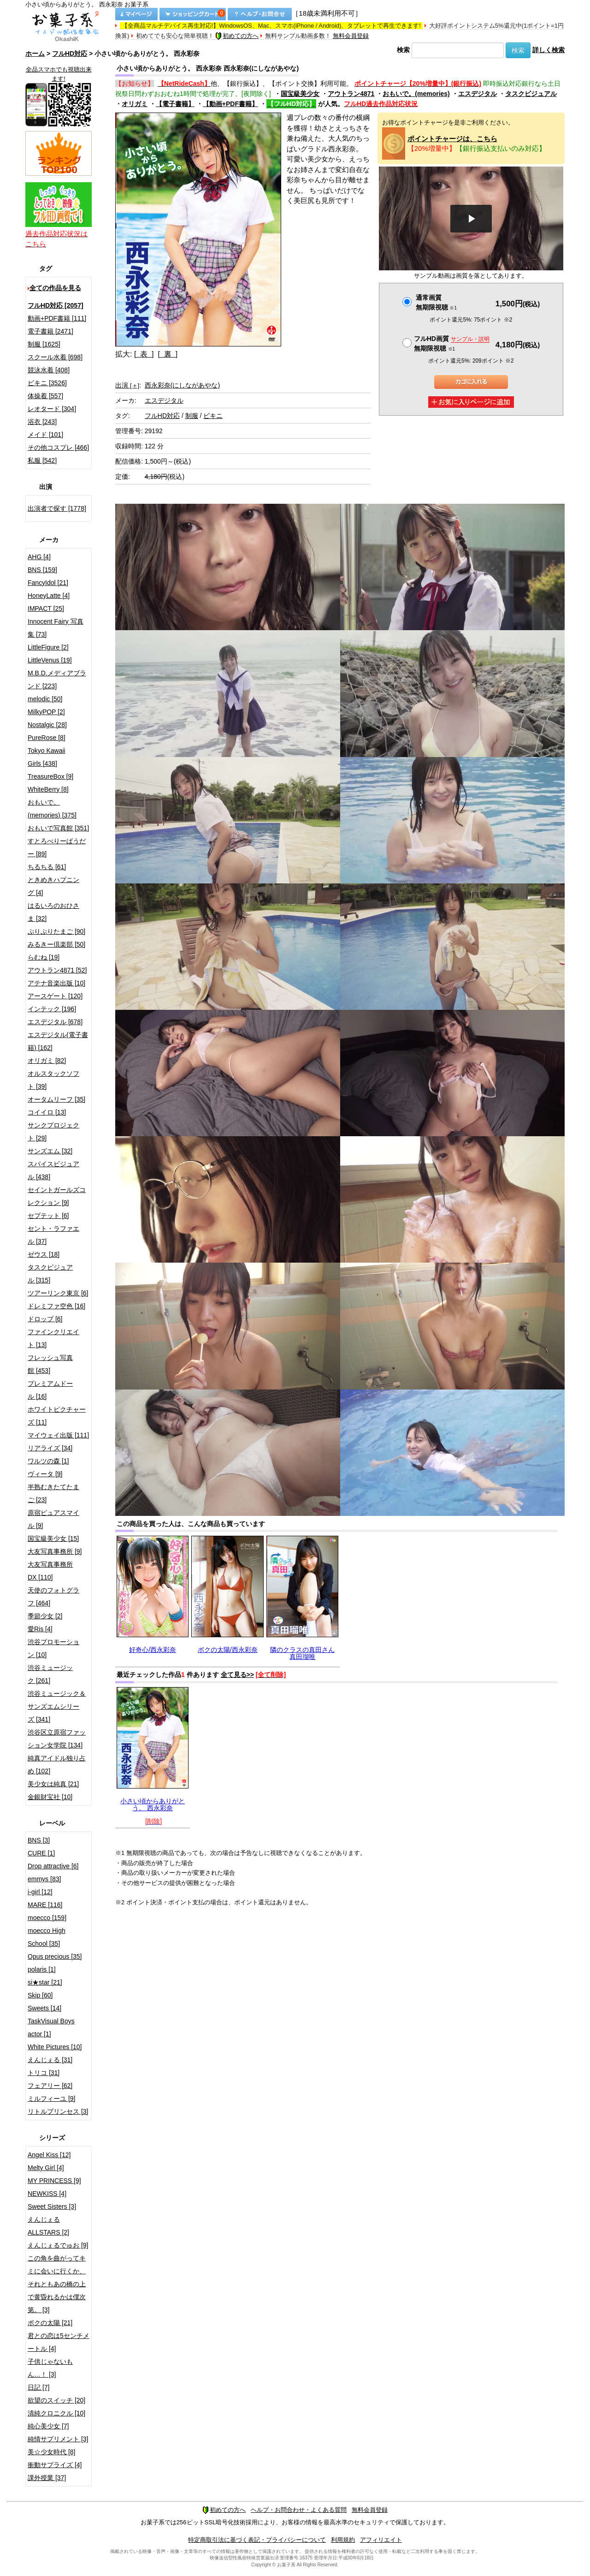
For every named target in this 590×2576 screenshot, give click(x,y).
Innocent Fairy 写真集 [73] (55, 628)
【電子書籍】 (175, 103)
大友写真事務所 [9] (55, 1551)
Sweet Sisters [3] (52, 2206)
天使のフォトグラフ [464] (53, 1596)
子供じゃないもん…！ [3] (50, 2368)
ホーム (35, 53)
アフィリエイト (381, 2539)
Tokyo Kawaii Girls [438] (46, 757)
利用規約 (343, 2539)
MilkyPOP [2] (46, 712)
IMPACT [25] (46, 608)
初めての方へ (237, 35)
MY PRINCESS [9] (54, 2180)
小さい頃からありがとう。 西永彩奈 (152, 1804)
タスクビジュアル (531, 93)
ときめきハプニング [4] (53, 886)
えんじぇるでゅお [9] (58, 2245)
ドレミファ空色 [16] (56, 1306)
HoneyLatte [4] (49, 595)
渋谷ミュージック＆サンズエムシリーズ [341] (57, 1706)
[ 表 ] (144, 354)
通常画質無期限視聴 (436, 302)
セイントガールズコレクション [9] (57, 1196)
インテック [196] (52, 1009)
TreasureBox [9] (50, 776)
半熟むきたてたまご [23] (53, 1493)
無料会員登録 (351, 35)
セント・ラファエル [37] (53, 1235)
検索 (403, 50)
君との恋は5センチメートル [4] (58, 2342)
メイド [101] (45, 434)
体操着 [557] (45, 396)
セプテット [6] (48, 1215)
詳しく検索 (548, 50)
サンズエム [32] (50, 1151)
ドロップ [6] (45, 1319)
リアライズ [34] (50, 1448)
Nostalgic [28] (47, 724)
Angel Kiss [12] (49, 2155)
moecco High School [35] (46, 1937)
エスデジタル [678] (55, 1022)
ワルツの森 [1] (48, 1461)
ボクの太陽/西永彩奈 (228, 1649)
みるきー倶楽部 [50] (56, 944)
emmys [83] (44, 1879)
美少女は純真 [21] (53, 1784)
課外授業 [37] (47, 2477)
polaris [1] (42, 1969)
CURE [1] (41, 1853)
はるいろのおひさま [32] (53, 912)
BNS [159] (42, 569)
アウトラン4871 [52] (57, 970)
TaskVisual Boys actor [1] (51, 2027)
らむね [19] (43, 957)
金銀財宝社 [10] (50, 1797)
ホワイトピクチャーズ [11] (57, 1416)
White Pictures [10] (55, 2047)
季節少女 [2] (45, 1616)
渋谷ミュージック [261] (50, 1674)
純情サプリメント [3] (58, 2439)
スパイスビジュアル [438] (53, 1170)
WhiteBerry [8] (48, 789)
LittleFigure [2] (48, 647)
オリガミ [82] (47, 1060)
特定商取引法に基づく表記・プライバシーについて (257, 2539)
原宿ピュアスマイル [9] (53, 1519)
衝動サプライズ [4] (55, 2465)
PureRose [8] (46, 737)
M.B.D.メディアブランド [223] (57, 679)
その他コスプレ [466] (58, 447)
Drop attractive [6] (53, 1866)
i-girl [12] (40, 1892)
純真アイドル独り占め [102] (57, 1764)
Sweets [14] (44, 2008)
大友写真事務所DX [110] (50, 1571)
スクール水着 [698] (55, 357)
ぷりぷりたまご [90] (56, 931)
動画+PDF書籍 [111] (57, 318)
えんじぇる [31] (50, 2059)
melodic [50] (45, 699)
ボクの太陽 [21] (50, 2322)
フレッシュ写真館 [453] (50, 1364)
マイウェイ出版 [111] (58, 1435)
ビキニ (213, 415)
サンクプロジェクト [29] (53, 1131)
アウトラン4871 (351, 93)
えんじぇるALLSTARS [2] (48, 2226)
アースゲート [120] (55, 996)
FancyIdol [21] (48, 582)
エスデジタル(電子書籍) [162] (58, 1041)
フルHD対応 (69, 53)
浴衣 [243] (42, 421)
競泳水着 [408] (49, 370)
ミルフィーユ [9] (51, 2098)
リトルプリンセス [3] (58, 2111)
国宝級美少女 (300, 93)
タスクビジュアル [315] (50, 1274)
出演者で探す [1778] (57, 508)
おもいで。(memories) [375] (52, 809)
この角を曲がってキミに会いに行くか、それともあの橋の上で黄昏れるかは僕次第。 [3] (57, 2284)
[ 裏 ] (167, 354)
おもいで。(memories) (416, 93)
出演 (127, 385)
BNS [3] (39, 1840)
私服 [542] (42, 460)
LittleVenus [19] (50, 660)
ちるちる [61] (47, 867)
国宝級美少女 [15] (53, 1538)
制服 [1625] (44, 344)
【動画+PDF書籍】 (230, 103)
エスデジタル (477, 93)
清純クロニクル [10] (56, 2413)
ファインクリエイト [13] (53, 1338)
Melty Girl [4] (46, 2167)
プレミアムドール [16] (50, 1390)
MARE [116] (45, 1904)
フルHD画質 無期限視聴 (452, 343)
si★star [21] (45, 1982)
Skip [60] (40, 1995)
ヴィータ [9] (45, 1474)
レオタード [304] (52, 408)
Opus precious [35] (55, 1956)
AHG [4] (39, 557)
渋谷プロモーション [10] (53, 1648)
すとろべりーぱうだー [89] (57, 847)
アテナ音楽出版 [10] (56, 983)
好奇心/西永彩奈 (152, 1649)
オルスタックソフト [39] (53, 1080)
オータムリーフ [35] (56, 1099)
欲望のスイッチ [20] (56, 2400)
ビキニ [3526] (47, 383)
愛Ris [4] (40, 1629)
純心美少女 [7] (48, 2426)
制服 (191, 415)
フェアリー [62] (50, 2085)
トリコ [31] (43, 2072)
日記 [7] (38, 2387)
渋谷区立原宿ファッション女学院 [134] (57, 1739)
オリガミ (135, 103)
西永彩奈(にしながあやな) (182, 385)
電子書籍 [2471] (50, 331)
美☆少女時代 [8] (51, 2452)
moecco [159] (47, 1917)
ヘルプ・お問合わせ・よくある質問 (299, 2509)
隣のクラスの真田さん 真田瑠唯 (302, 1653)
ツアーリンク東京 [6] (58, 1293)
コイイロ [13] (47, 1112)
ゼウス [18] (43, 1254)
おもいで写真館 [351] (58, 828)
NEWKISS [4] (47, 2193)
